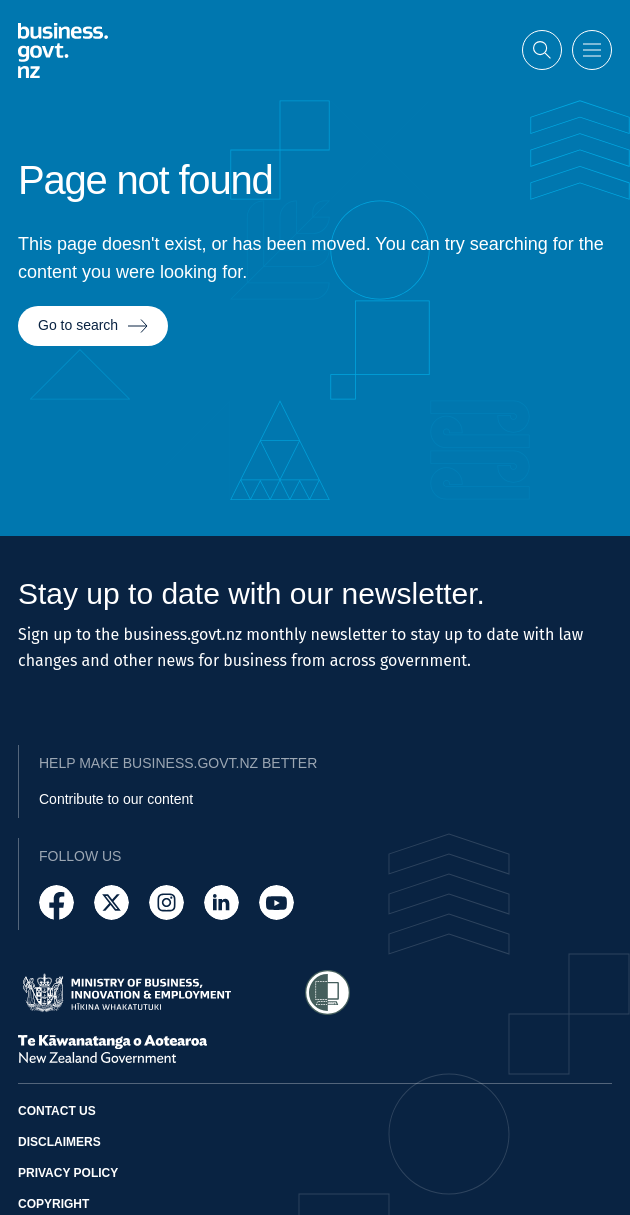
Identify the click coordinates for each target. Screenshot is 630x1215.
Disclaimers (59, 1142)
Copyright (53, 1204)
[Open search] (542, 49)
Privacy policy (68, 1173)
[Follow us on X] (111, 902)
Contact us (57, 1111)
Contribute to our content (116, 799)
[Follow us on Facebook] (56, 902)
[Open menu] (592, 49)
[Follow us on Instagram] (166, 902)
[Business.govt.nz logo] (63, 49)
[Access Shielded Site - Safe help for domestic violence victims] (327, 992)
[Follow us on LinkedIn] (221, 902)
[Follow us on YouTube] (276, 902)
